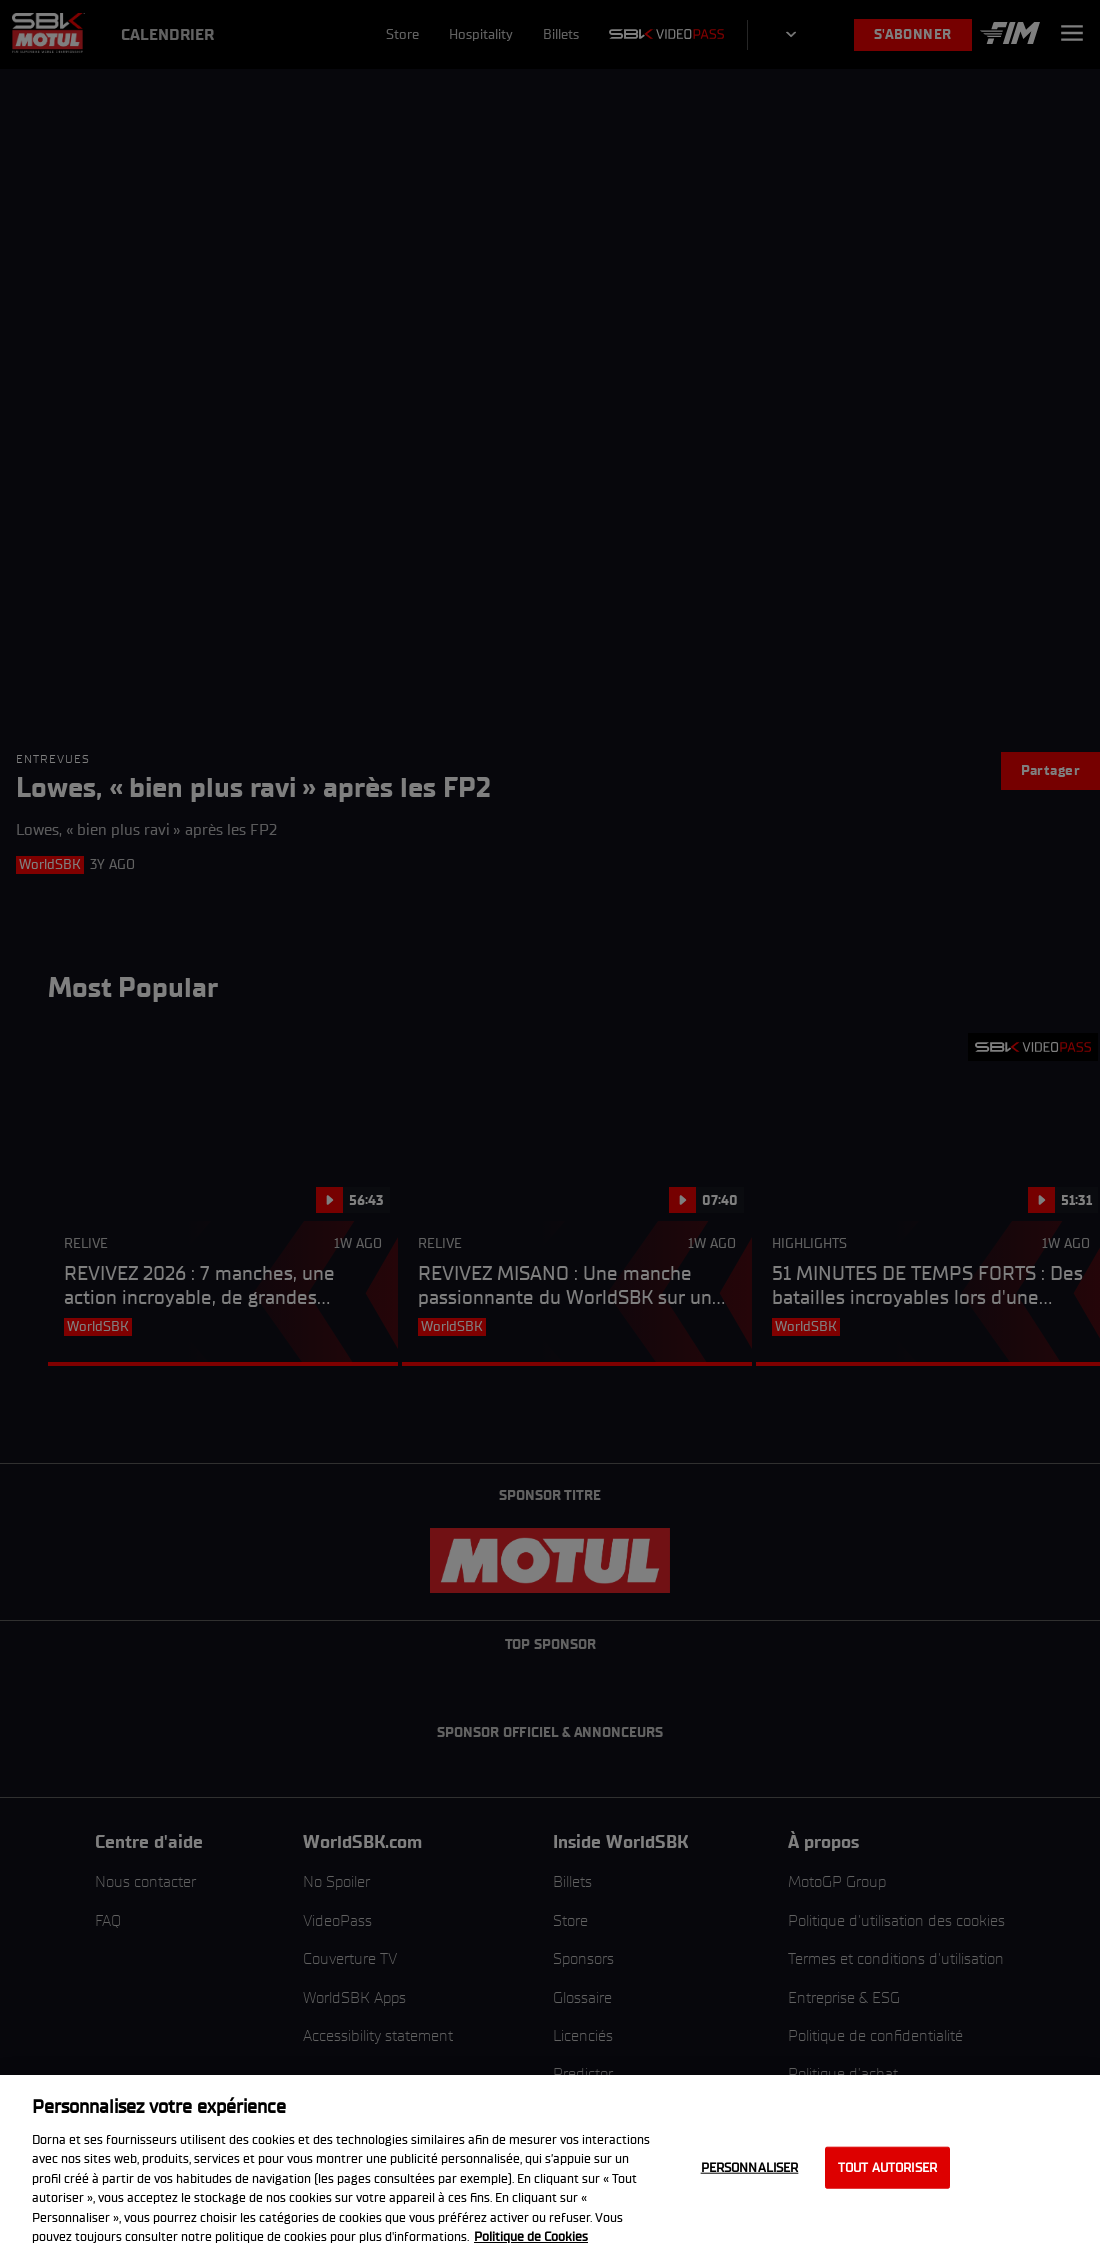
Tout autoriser (887, 2167)
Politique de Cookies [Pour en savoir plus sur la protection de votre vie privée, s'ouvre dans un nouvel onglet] (531, 2236)
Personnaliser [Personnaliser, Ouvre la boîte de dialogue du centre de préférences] (750, 2167)
